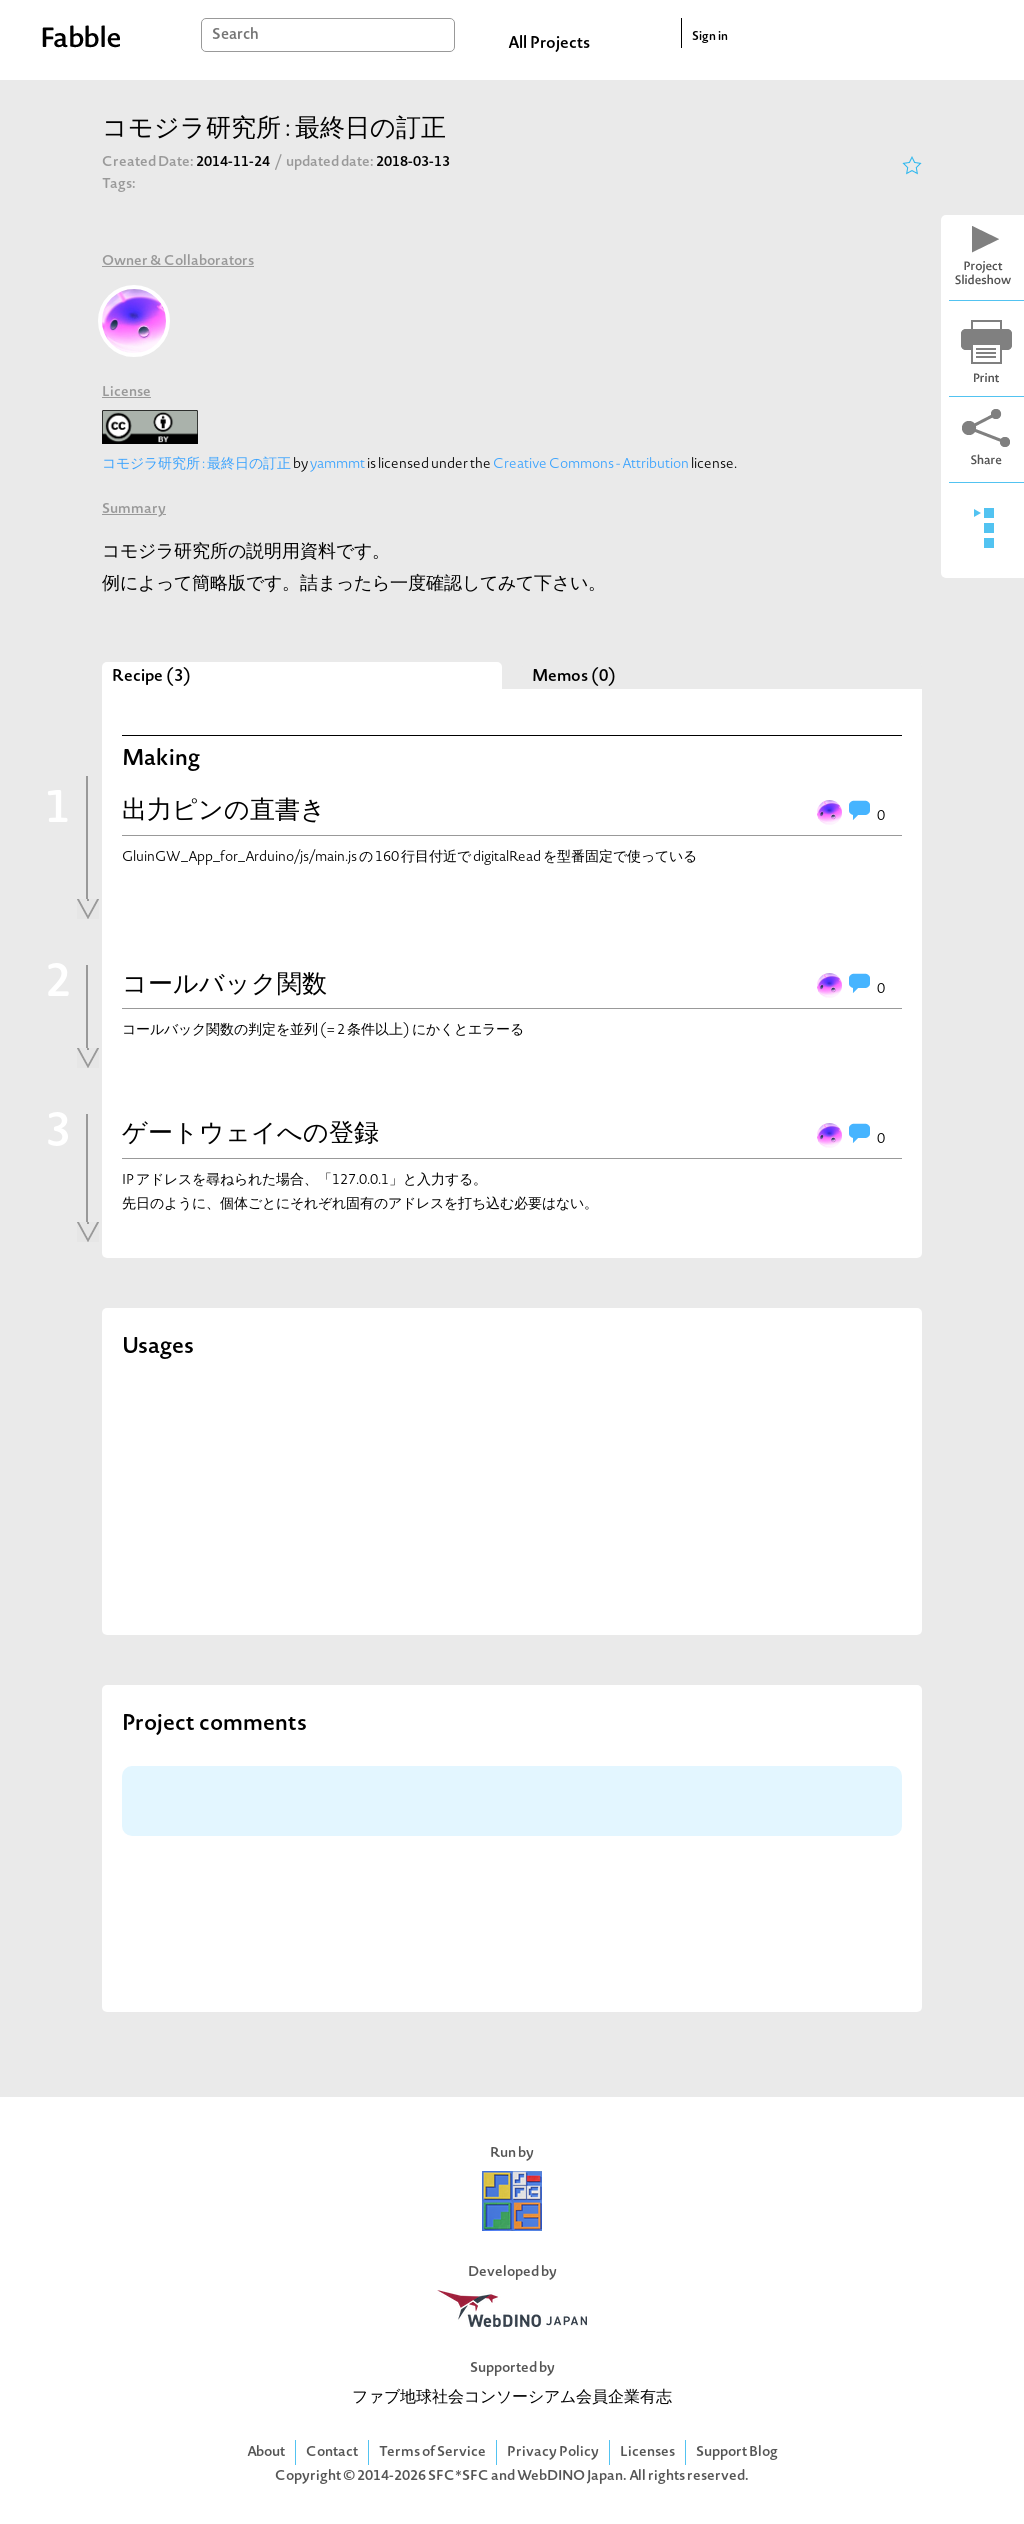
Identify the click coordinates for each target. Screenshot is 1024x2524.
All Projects (549, 44)
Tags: (119, 184)
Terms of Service (432, 2452)
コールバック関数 (224, 986)
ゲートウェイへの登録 (250, 1135)
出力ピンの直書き (224, 812)
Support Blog (737, 2452)
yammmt (337, 464)
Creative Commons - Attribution (591, 464)
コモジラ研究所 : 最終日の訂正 (196, 464)
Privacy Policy (553, 2452)
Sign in (710, 37)
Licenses (647, 2452)
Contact (332, 2452)
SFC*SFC (458, 2476)
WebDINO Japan (570, 2476)
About (266, 2452)
